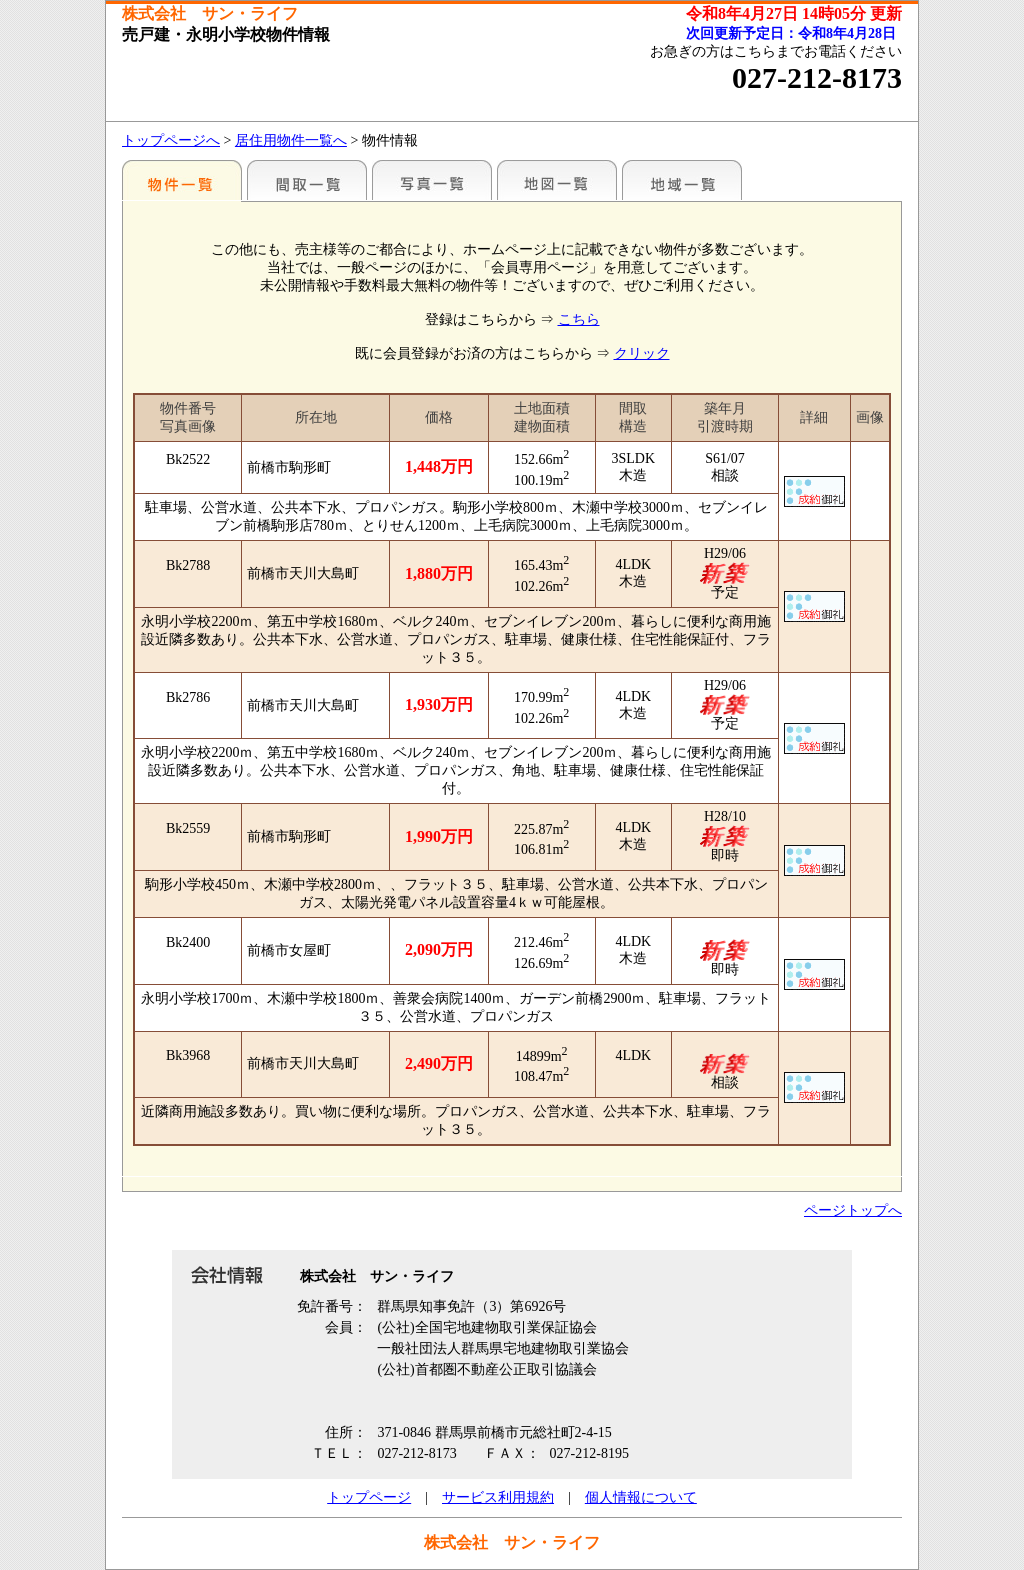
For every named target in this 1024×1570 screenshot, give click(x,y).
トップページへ (171, 140)
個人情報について (641, 1497)
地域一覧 (682, 180)
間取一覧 (307, 180)
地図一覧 (557, 180)
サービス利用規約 (498, 1497)
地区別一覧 (182, 180)
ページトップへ (853, 1210)
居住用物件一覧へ (291, 140)
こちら (579, 319)
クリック (642, 353)
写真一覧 (432, 180)
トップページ (369, 1497)
